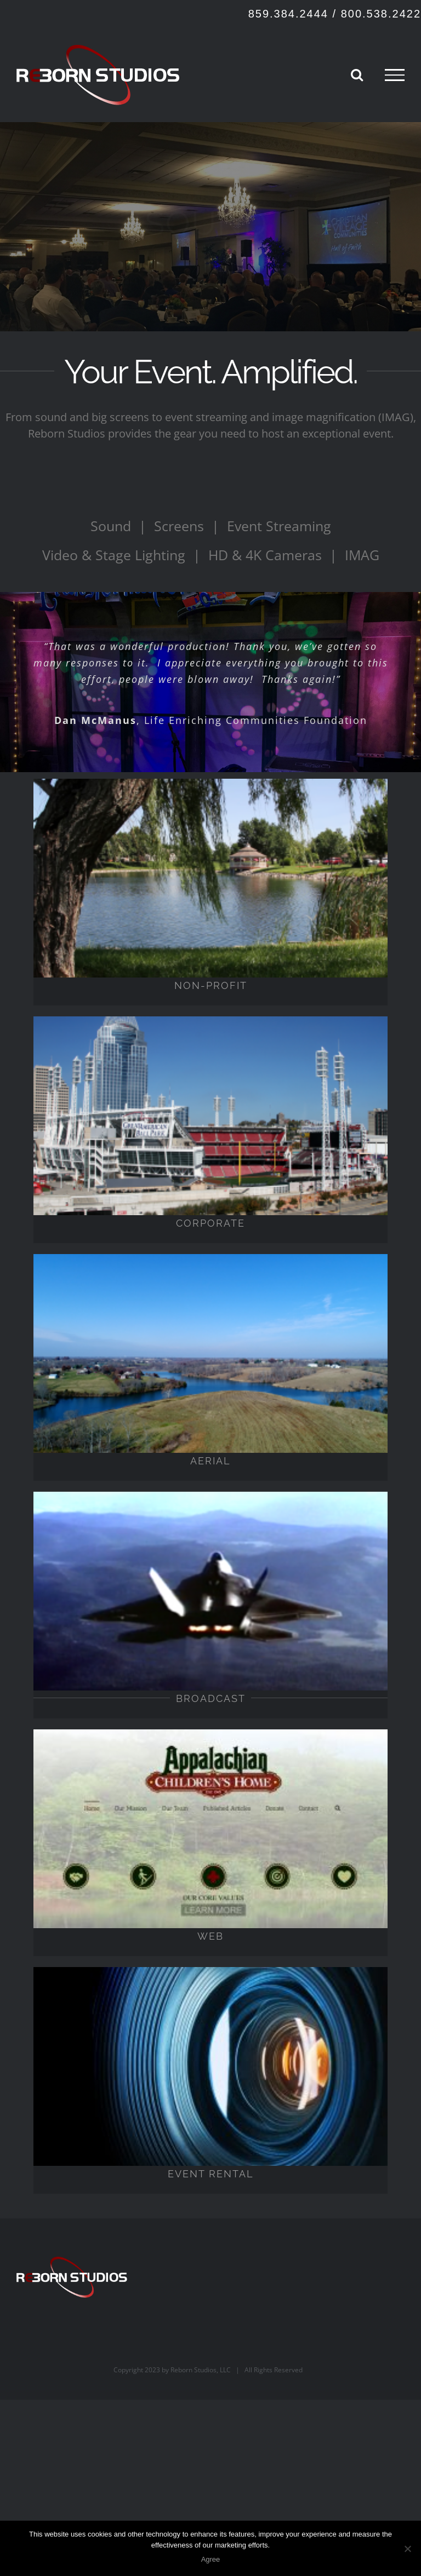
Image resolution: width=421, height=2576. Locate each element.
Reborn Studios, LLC (200, 2369)
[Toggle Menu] (395, 75)
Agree (210, 2559)
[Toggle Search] (357, 74)
